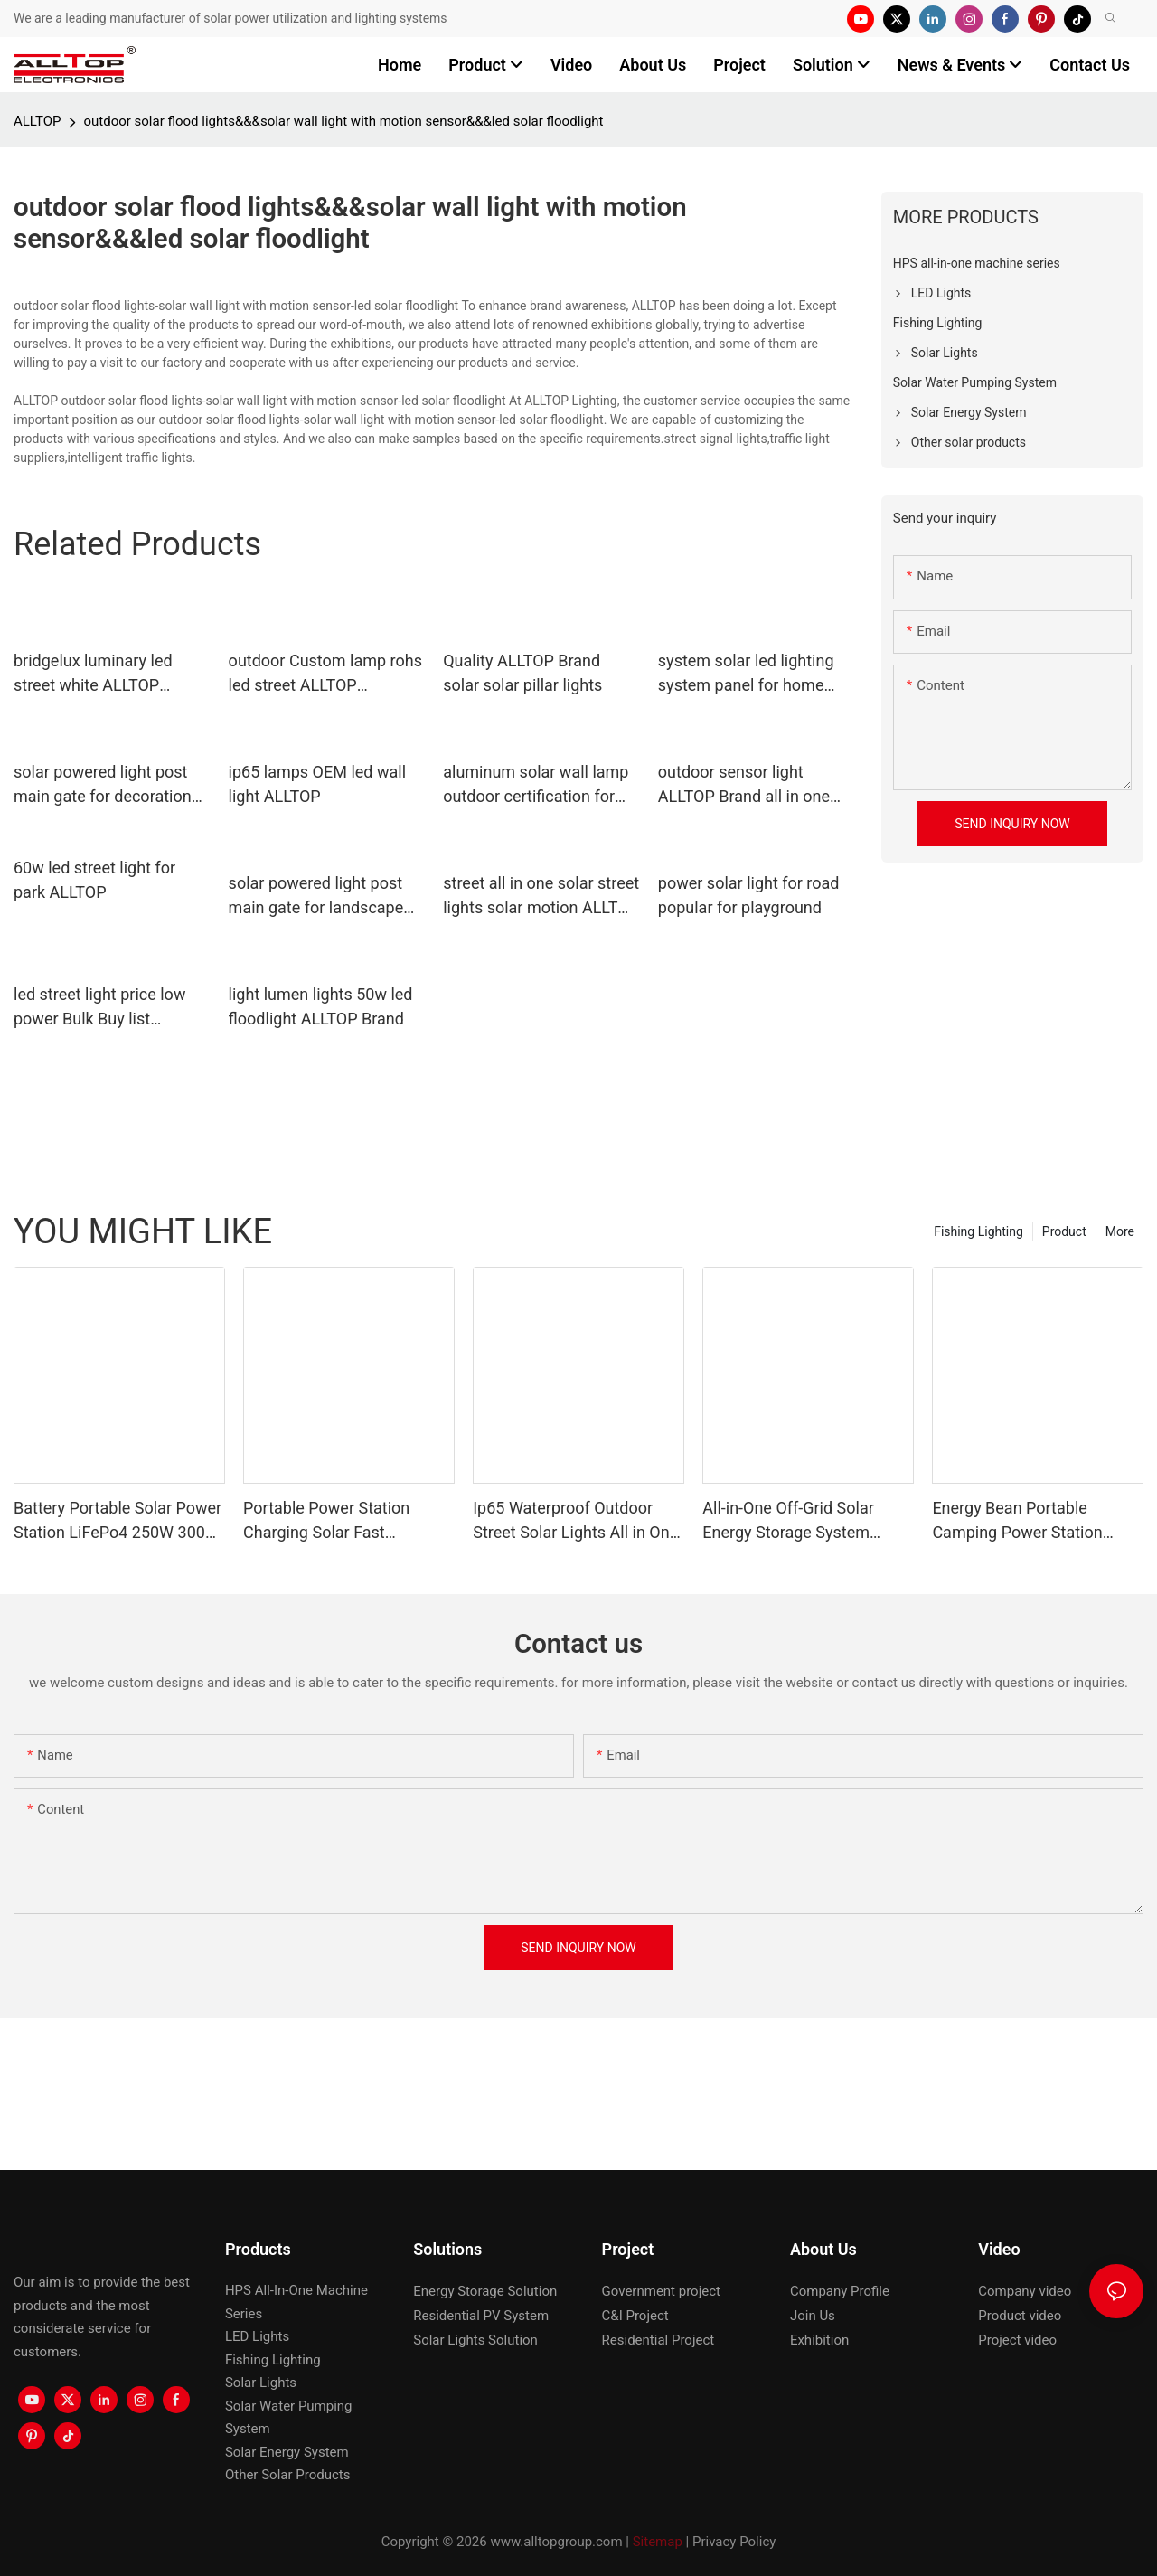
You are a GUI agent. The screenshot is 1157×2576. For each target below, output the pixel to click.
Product (1064, 1231)
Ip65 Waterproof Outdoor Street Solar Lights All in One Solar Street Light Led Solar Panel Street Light (575, 1521)
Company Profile (839, 2291)
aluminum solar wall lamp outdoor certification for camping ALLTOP (535, 785)
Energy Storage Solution (485, 2291)
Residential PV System (481, 2315)
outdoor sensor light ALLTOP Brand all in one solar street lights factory (748, 785)
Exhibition (819, 2340)
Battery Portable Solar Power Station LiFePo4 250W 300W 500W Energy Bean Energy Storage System (117, 1521)
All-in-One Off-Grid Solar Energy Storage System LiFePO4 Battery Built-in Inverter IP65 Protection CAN (806, 1521)
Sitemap (657, 2542)
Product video (1019, 2315)
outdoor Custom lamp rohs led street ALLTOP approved (325, 674)
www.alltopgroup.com (556, 2542)
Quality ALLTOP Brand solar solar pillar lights (522, 672)
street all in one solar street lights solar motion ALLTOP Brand (541, 896)
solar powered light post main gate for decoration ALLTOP (103, 785)
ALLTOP (37, 121)
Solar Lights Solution (475, 2340)
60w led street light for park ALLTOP (94, 879)
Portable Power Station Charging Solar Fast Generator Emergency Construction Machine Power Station (347, 1521)
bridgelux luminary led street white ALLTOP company (93, 674)
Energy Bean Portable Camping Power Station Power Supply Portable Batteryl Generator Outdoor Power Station (1028, 1521)
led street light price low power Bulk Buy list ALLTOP (99, 1008)
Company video (1024, 2291)
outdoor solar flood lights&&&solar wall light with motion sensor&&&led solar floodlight (343, 121)
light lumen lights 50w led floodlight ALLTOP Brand (321, 1006)
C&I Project (635, 2315)
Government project (661, 2291)
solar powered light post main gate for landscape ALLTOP (316, 896)
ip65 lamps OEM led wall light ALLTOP (317, 784)
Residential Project (658, 2340)
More (1119, 1231)
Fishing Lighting (978, 1231)
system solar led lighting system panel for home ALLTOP (746, 674)
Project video (1017, 2340)
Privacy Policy (734, 2542)
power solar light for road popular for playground (749, 895)
